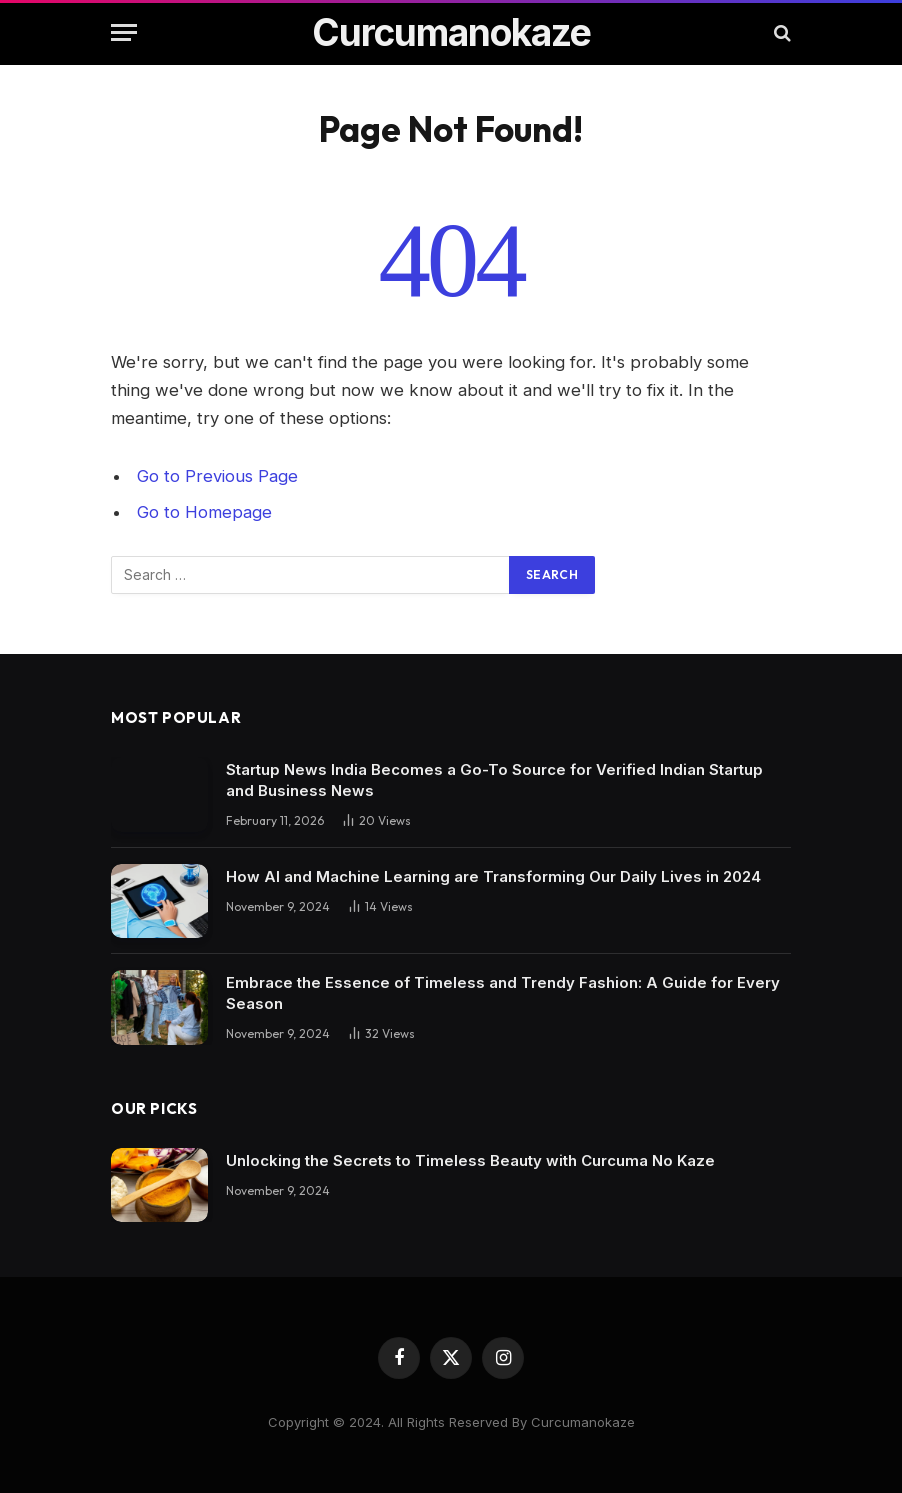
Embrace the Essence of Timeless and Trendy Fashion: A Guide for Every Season (503, 993)
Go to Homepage (204, 512)
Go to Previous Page (217, 476)
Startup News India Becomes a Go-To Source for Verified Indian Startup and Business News (494, 780)
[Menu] (124, 32)
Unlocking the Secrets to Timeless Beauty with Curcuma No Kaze (470, 1160)
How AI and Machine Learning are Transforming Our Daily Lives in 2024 (493, 876)
